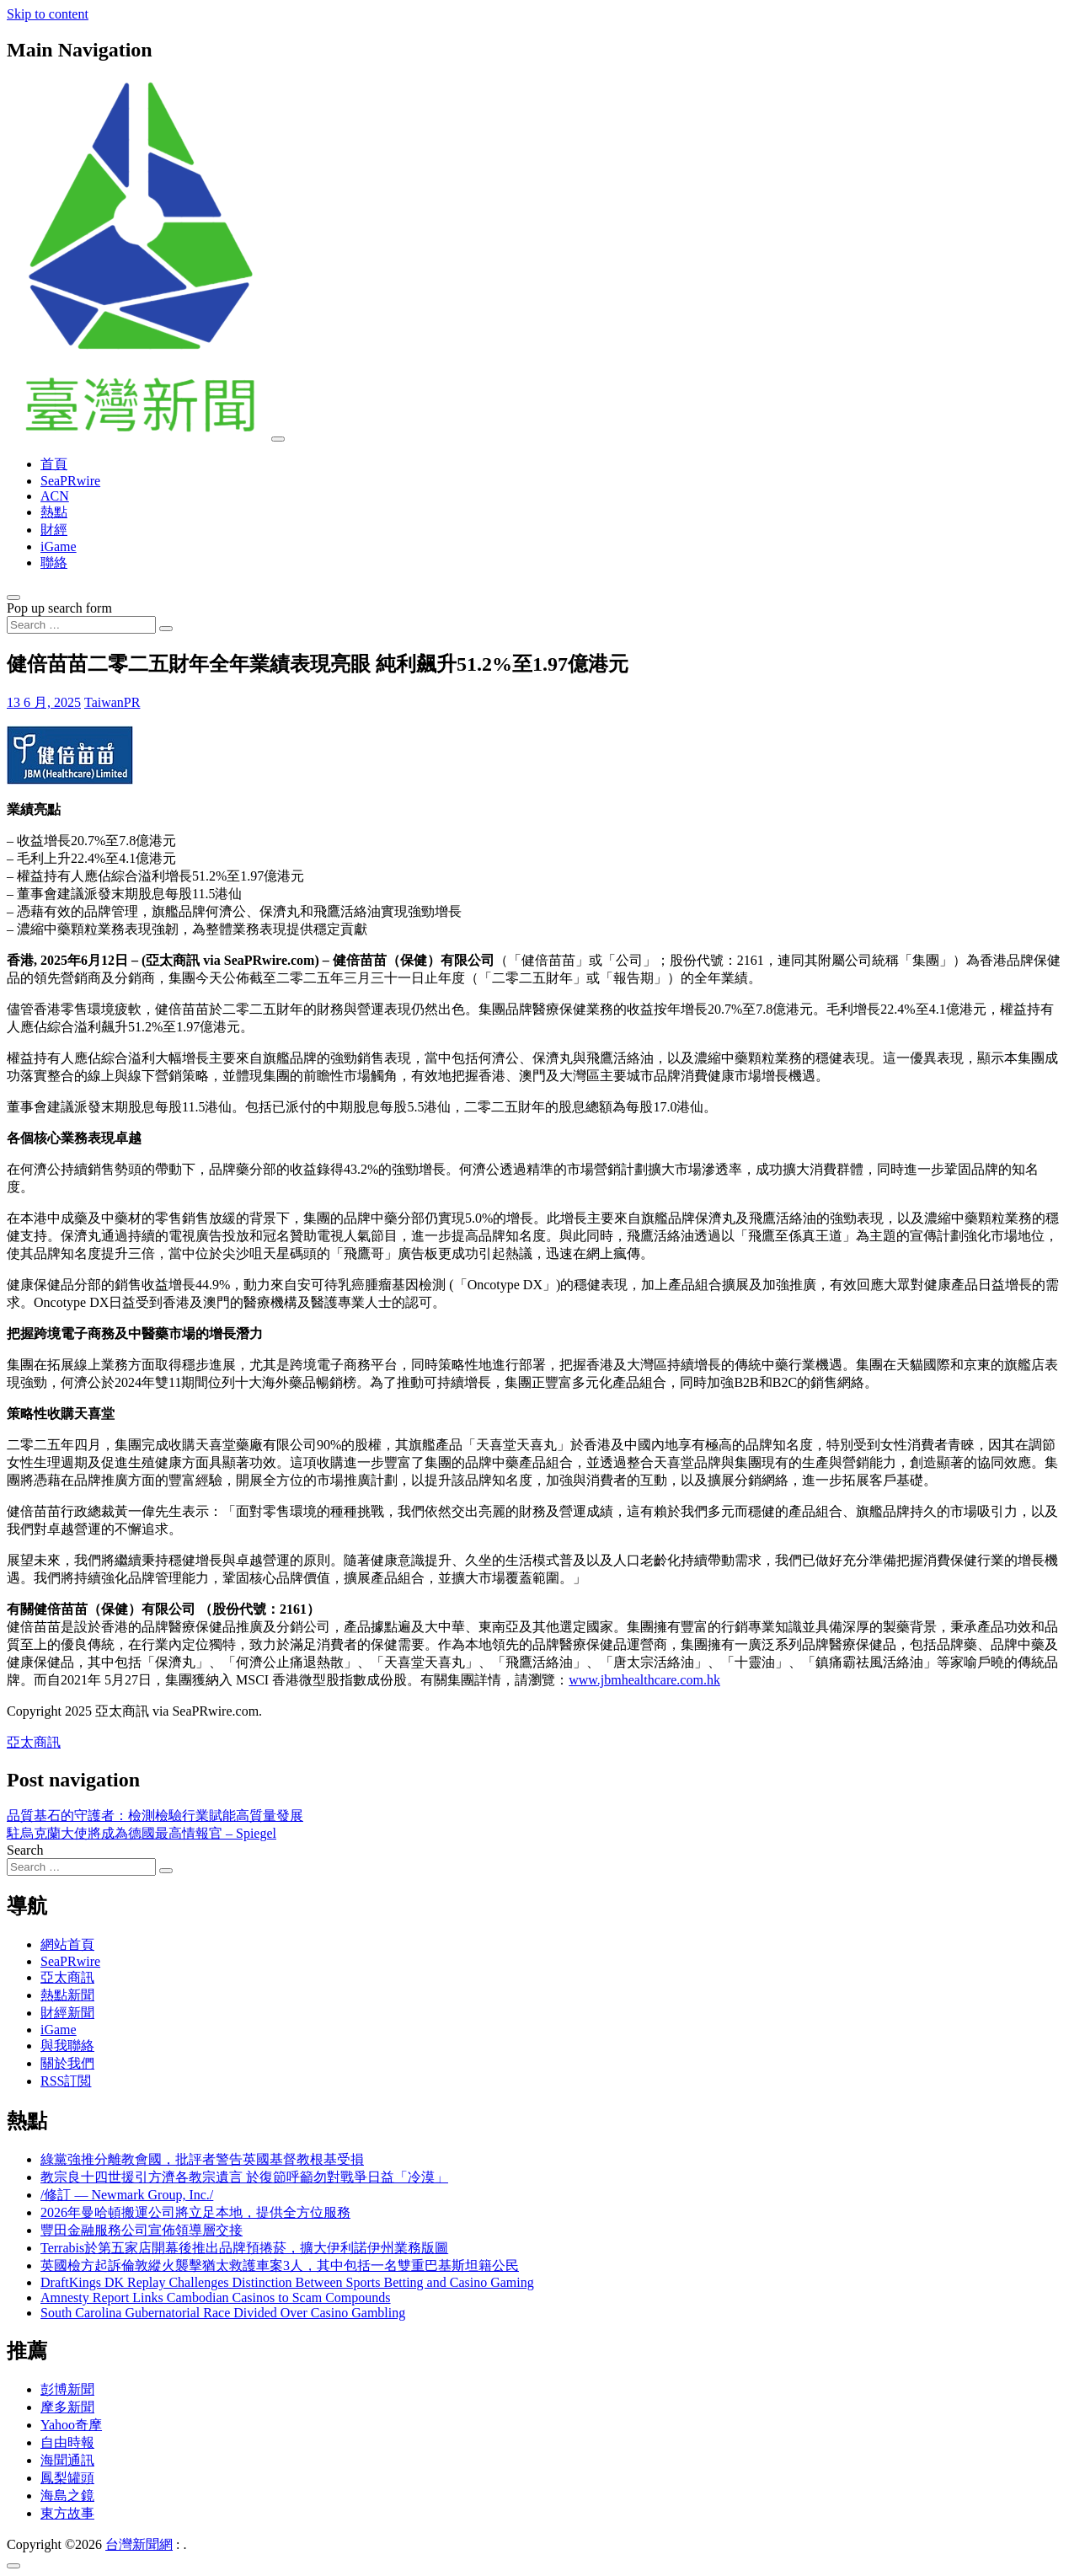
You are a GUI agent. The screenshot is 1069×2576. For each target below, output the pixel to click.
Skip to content (47, 14)
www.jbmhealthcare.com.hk (644, 1680)
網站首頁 (67, 1944)
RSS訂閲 (65, 2081)
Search (25, 1850)
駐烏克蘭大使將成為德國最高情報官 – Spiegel (141, 1833)
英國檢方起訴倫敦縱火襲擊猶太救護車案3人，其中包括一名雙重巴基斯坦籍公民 (279, 2265)
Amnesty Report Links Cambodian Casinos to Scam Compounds (215, 2297)
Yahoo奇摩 (71, 2425)
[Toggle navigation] (278, 439)
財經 (53, 529)
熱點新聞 (67, 1995)
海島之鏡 (67, 2495)
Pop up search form (59, 608)
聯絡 (53, 562)
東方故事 (67, 2513)
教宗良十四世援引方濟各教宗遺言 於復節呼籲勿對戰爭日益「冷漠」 (244, 2177)
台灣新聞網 (139, 2544)
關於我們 (67, 2063)
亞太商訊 (34, 1742)
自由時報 (67, 2442)
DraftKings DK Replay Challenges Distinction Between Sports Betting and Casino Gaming (287, 2282)
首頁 (53, 464)
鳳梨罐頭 (67, 2478)
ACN (54, 496)
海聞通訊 (67, 2460)
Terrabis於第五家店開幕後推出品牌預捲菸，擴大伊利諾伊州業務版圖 (244, 2248)
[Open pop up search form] (13, 597)
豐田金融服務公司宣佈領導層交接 (141, 2230)
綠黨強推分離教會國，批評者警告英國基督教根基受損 (202, 2159)
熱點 (53, 512)
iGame (58, 546)
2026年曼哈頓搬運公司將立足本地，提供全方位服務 (195, 2212)
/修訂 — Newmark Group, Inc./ (126, 2195)
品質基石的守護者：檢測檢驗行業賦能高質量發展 (155, 1815)
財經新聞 (67, 2013)
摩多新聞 (67, 2407)
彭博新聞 (67, 2389)
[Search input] (81, 625)
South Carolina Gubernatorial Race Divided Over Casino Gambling (222, 2313)
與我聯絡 (67, 2045)
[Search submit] (166, 628)
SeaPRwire (70, 481)
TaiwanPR (112, 702)
